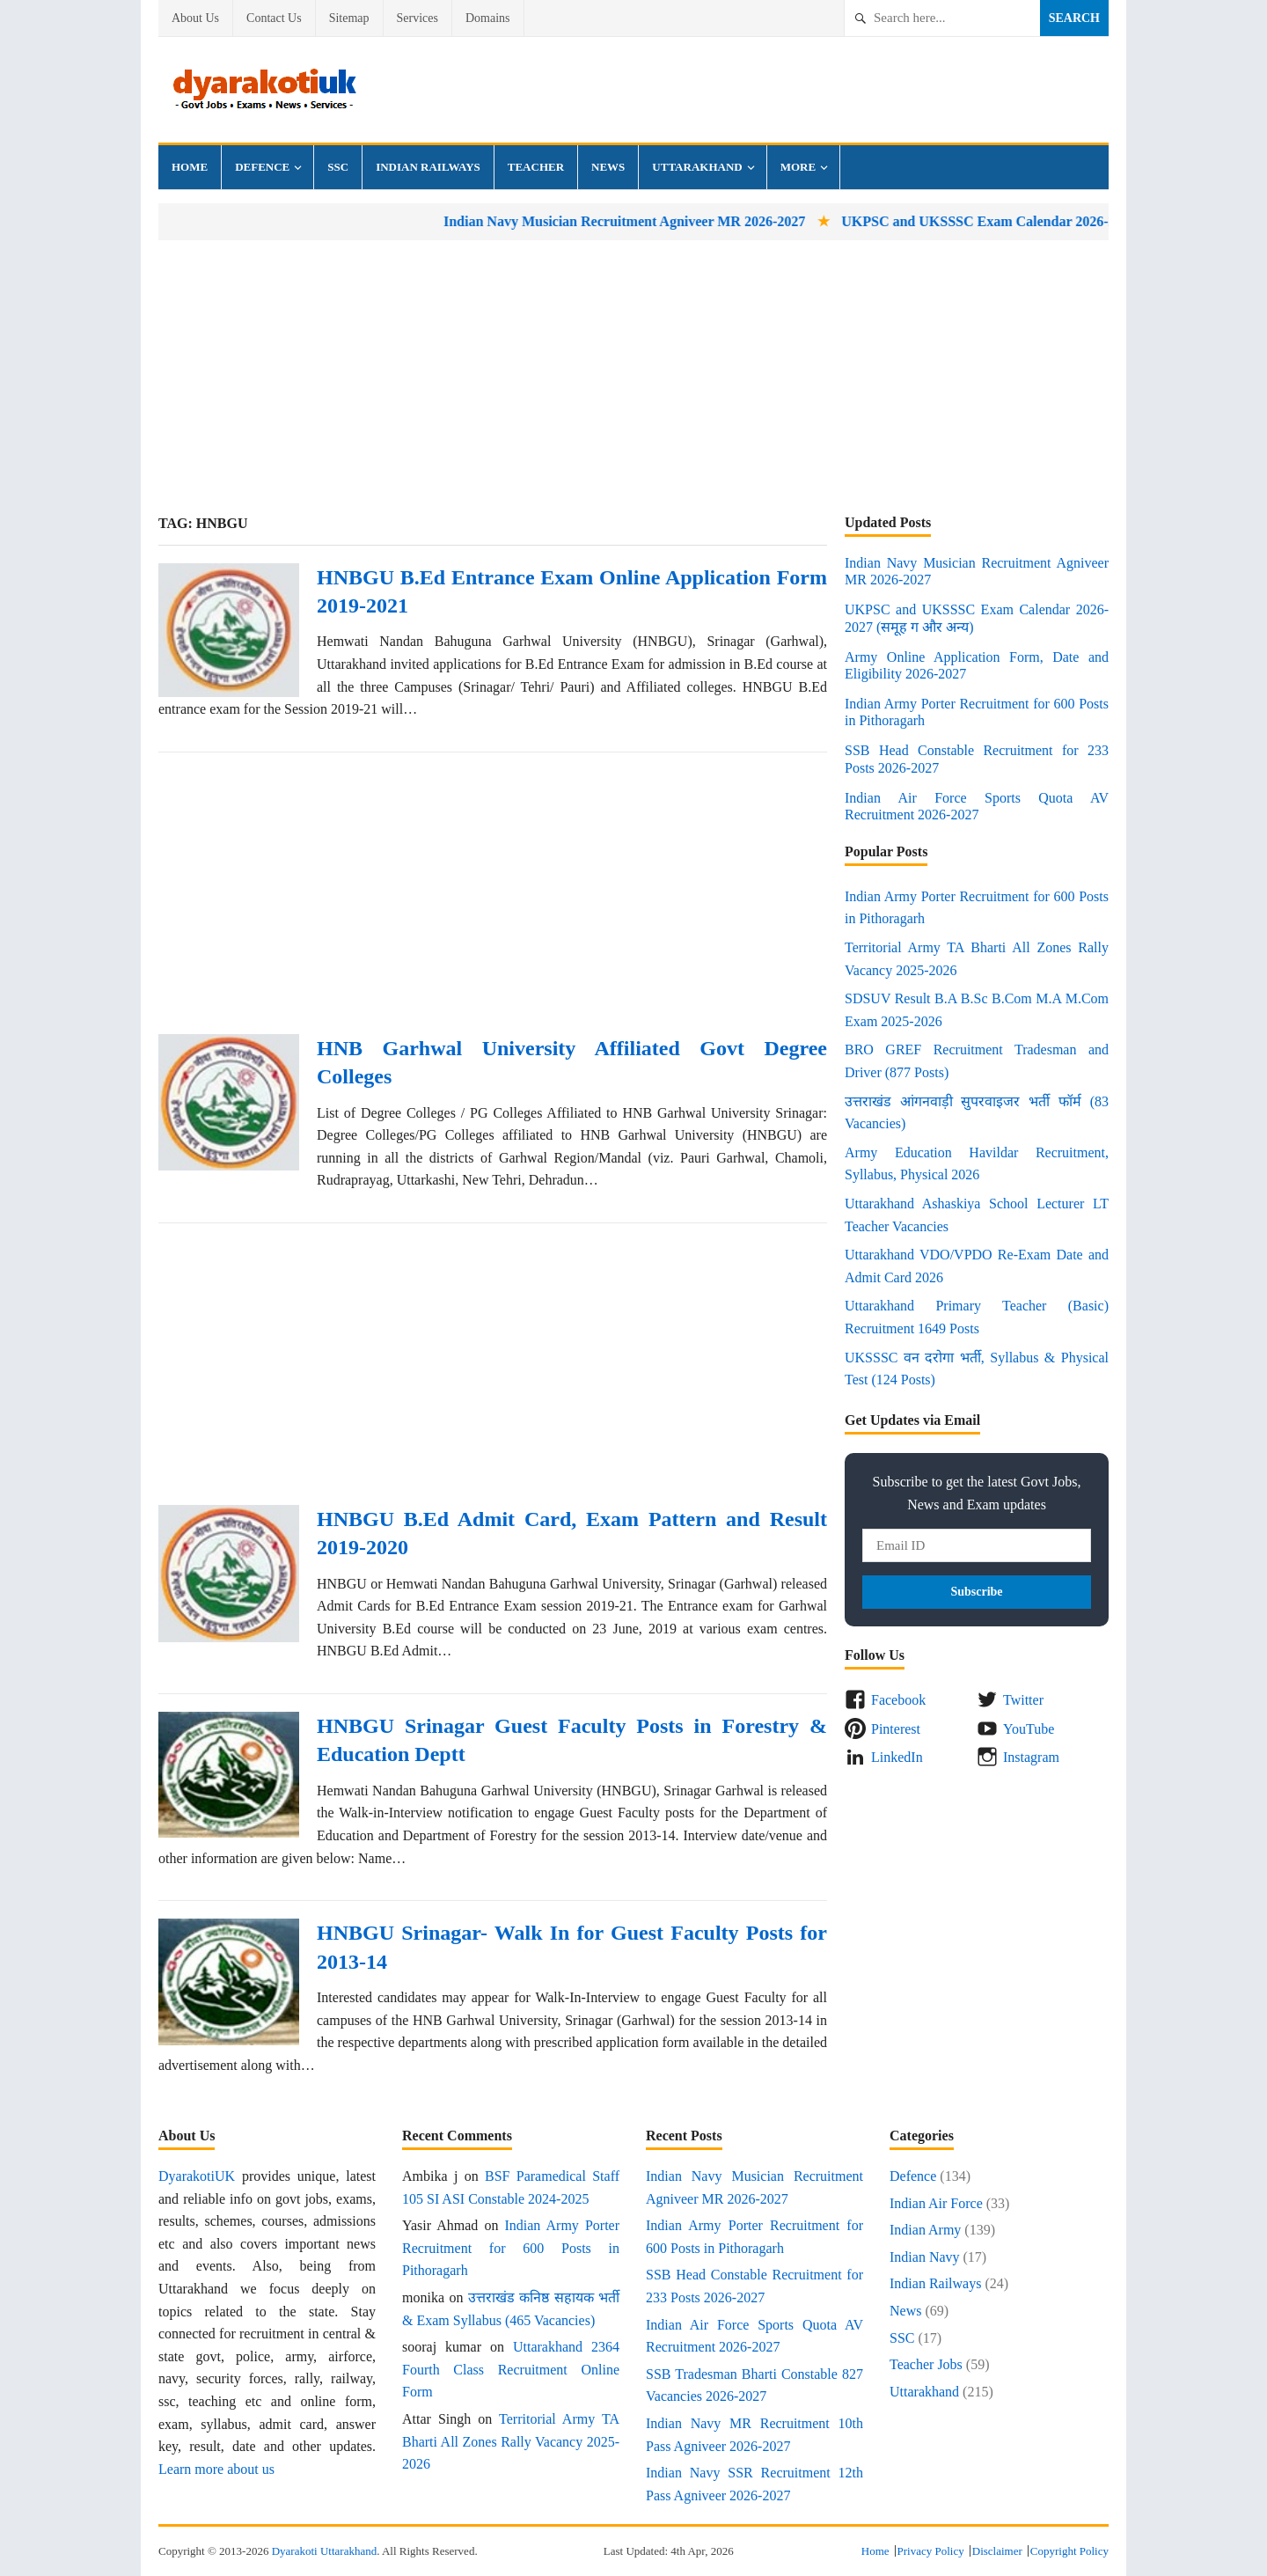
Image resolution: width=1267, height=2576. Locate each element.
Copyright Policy (1069, 2551)
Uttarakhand (697, 166)
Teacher (536, 166)
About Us (195, 18)
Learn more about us (216, 2469)
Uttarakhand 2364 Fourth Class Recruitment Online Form (510, 2369)
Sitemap (349, 18)
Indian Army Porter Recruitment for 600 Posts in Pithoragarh (510, 2248)
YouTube (1028, 1728)
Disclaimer (997, 2551)
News (608, 166)
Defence (262, 166)
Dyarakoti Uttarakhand (324, 2551)
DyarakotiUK (196, 2176)
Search (1074, 18)
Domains (487, 18)
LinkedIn (897, 1757)
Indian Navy (925, 2256)
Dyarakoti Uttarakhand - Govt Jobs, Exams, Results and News (264, 89)
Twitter (1023, 1699)
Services (417, 18)
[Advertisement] (633, 376)
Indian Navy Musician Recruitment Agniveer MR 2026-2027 (643, 221)
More (798, 166)
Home (190, 166)
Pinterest (895, 1728)
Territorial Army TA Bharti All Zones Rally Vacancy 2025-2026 (510, 2441)
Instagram (1031, 1757)
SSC (337, 166)
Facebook (898, 1699)
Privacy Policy (930, 2551)
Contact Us (274, 18)
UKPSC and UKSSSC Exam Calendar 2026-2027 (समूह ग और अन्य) (1059, 221)
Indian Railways (428, 166)
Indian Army (925, 2229)
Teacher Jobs (926, 2364)
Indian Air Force (936, 2203)
